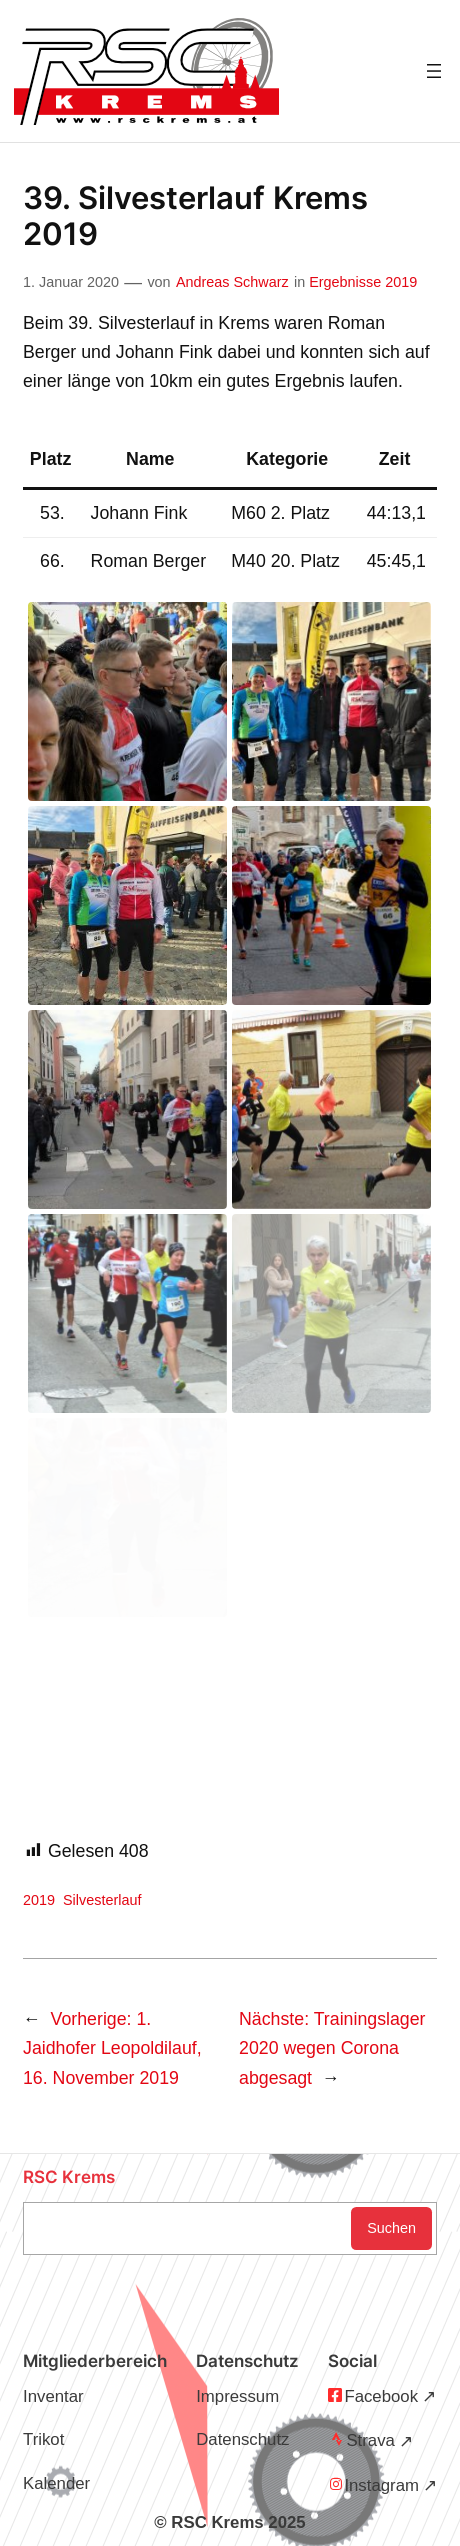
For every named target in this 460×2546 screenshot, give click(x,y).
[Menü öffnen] (434, 71)
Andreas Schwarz (232, 282)
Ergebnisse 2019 (363, 282)
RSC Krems (69, 2177)
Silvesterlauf (102, 1900)
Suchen (391, 2228)
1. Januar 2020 (71, 282)
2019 (39, 1900)
